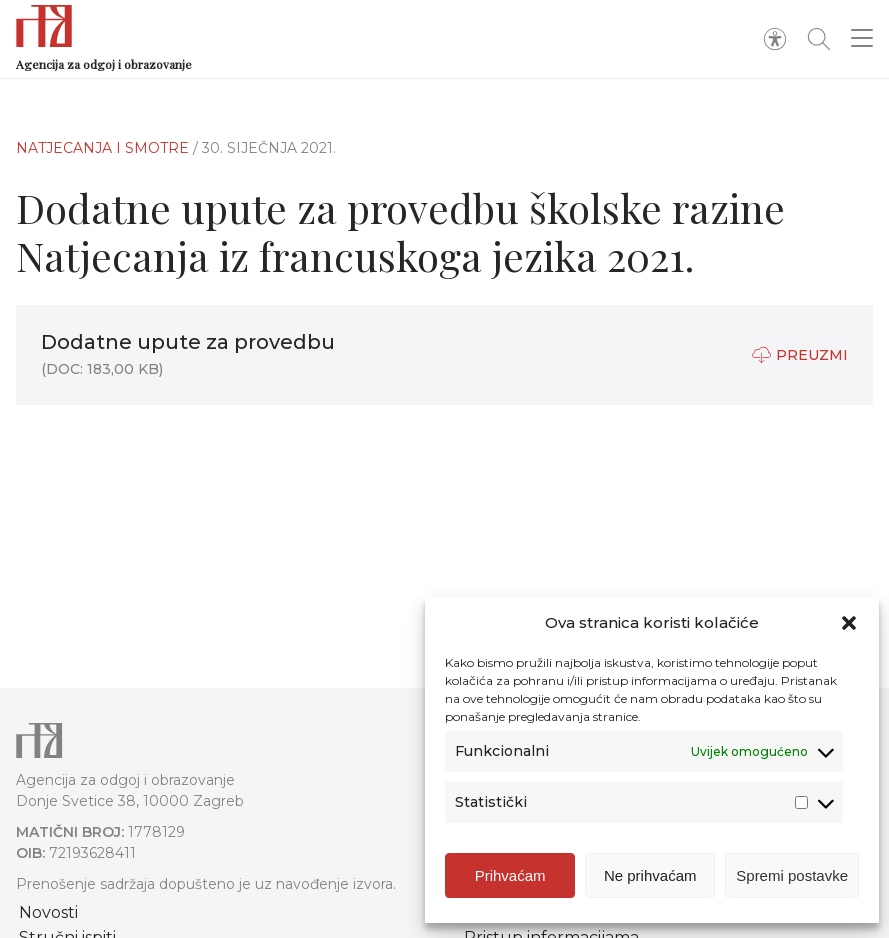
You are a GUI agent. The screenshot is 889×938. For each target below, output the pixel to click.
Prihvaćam (510, 875)
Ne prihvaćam (650, 875)
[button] (849, 623)
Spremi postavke (792, 875)
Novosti (48, 912)
